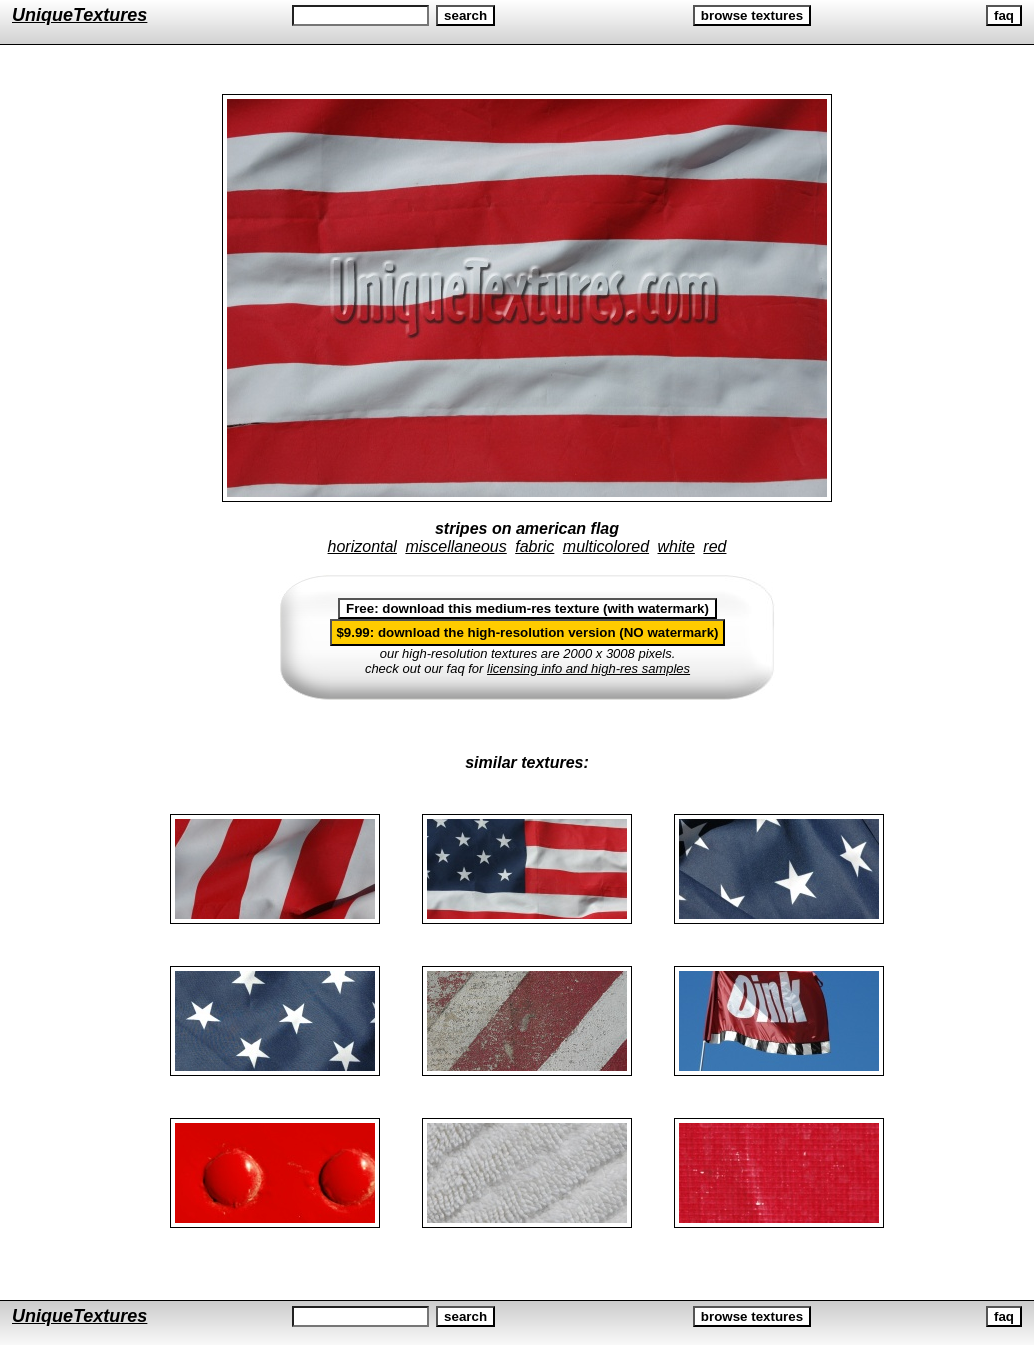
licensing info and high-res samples (588, 668)
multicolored (606, 546)
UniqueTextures (79, 15)
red (714, 546)
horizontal (362, 546)
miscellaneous (455, 546)
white (676, 546)
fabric (534, 546)
